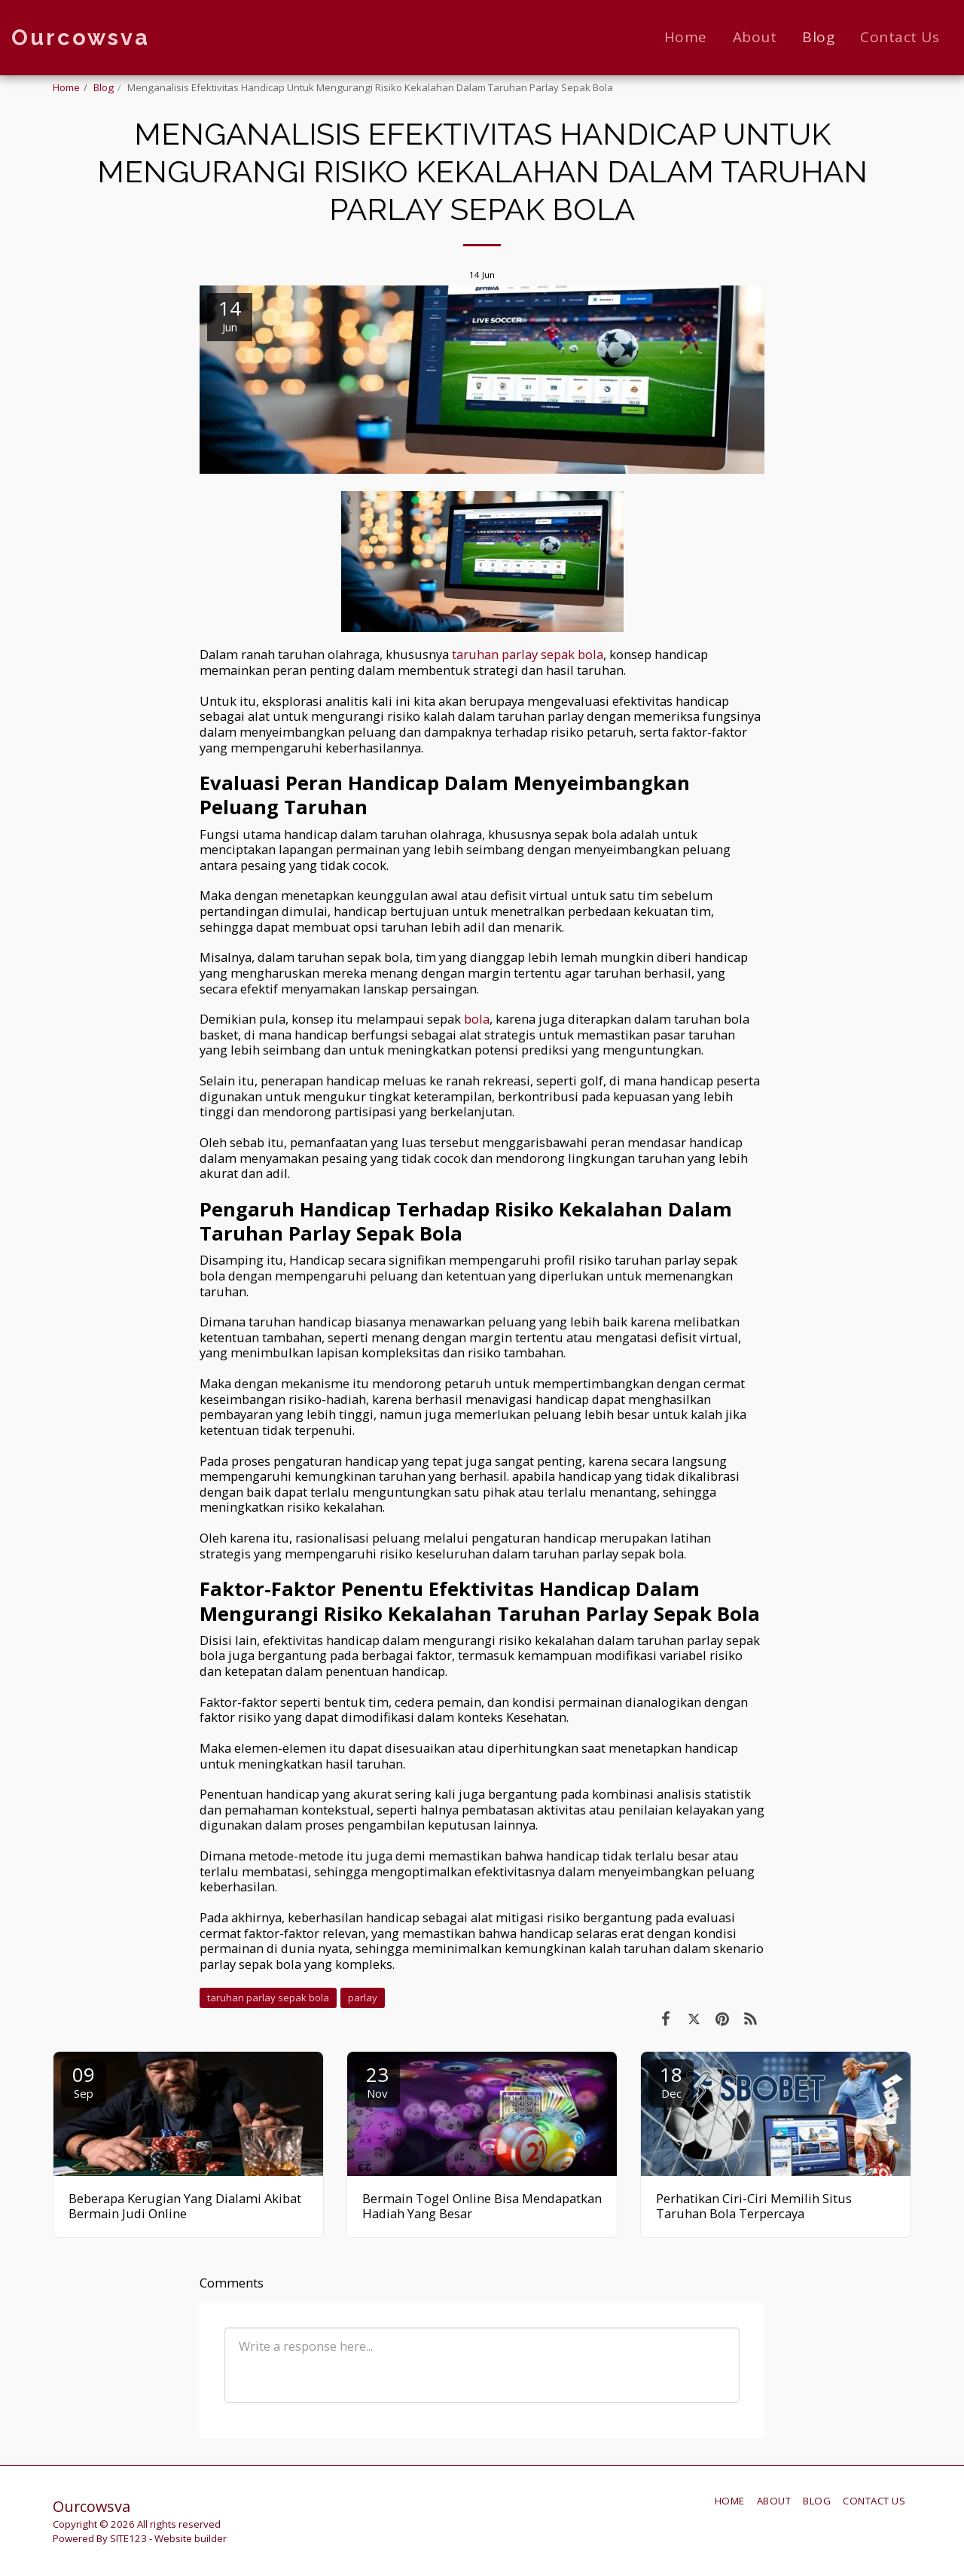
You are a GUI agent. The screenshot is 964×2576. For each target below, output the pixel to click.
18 (671, 2081)
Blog (103, 87)
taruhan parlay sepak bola (527, 654)
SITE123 (128, 2538)
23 (377, 2081)
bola (477, 1018)
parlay (362, 1997)
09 (83, 2081)
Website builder (190, 2538)
